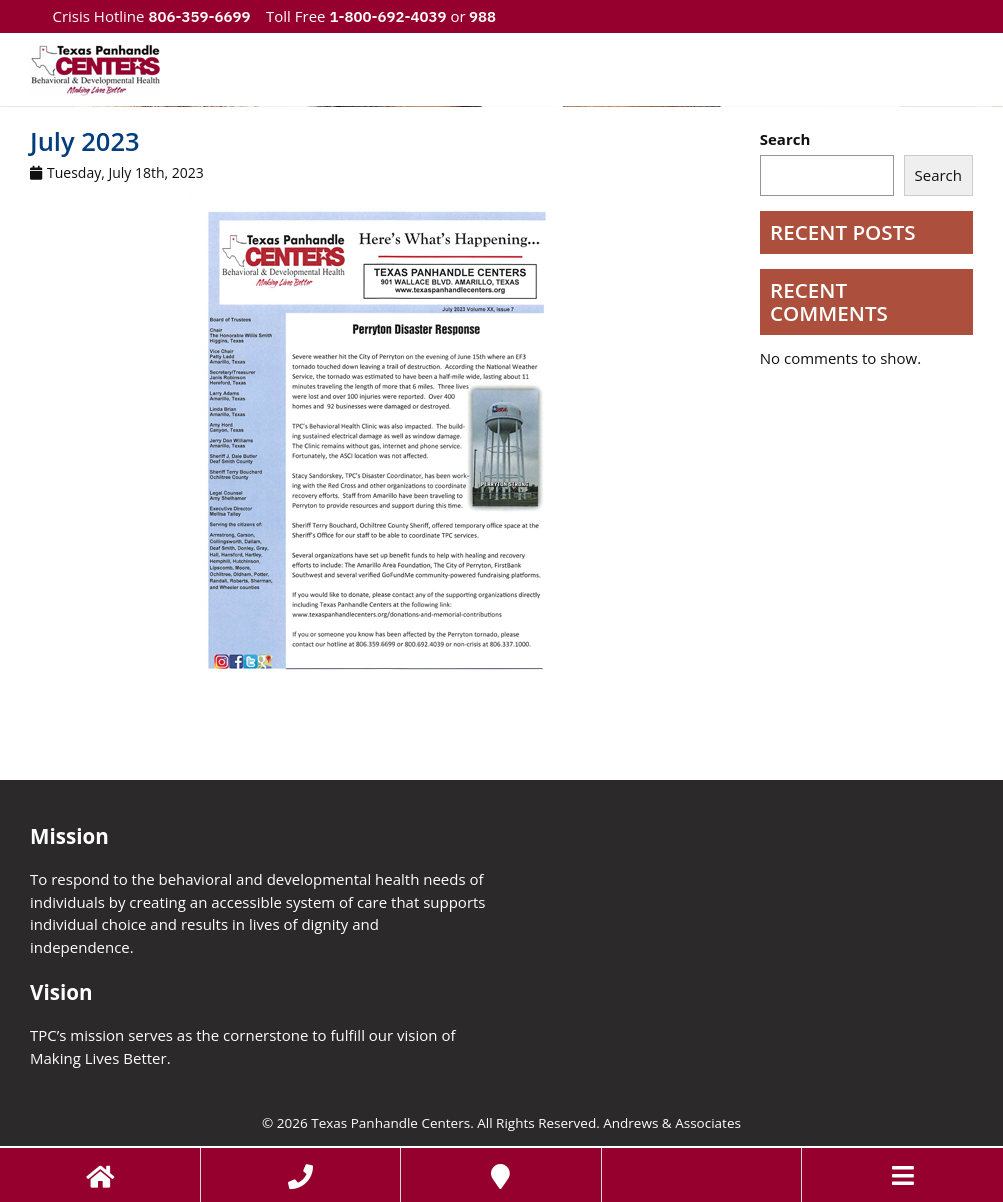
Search (785, 139)
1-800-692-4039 (387, 16)
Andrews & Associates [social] (672, 1123)
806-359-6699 (199, 16)
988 (481, 16)
